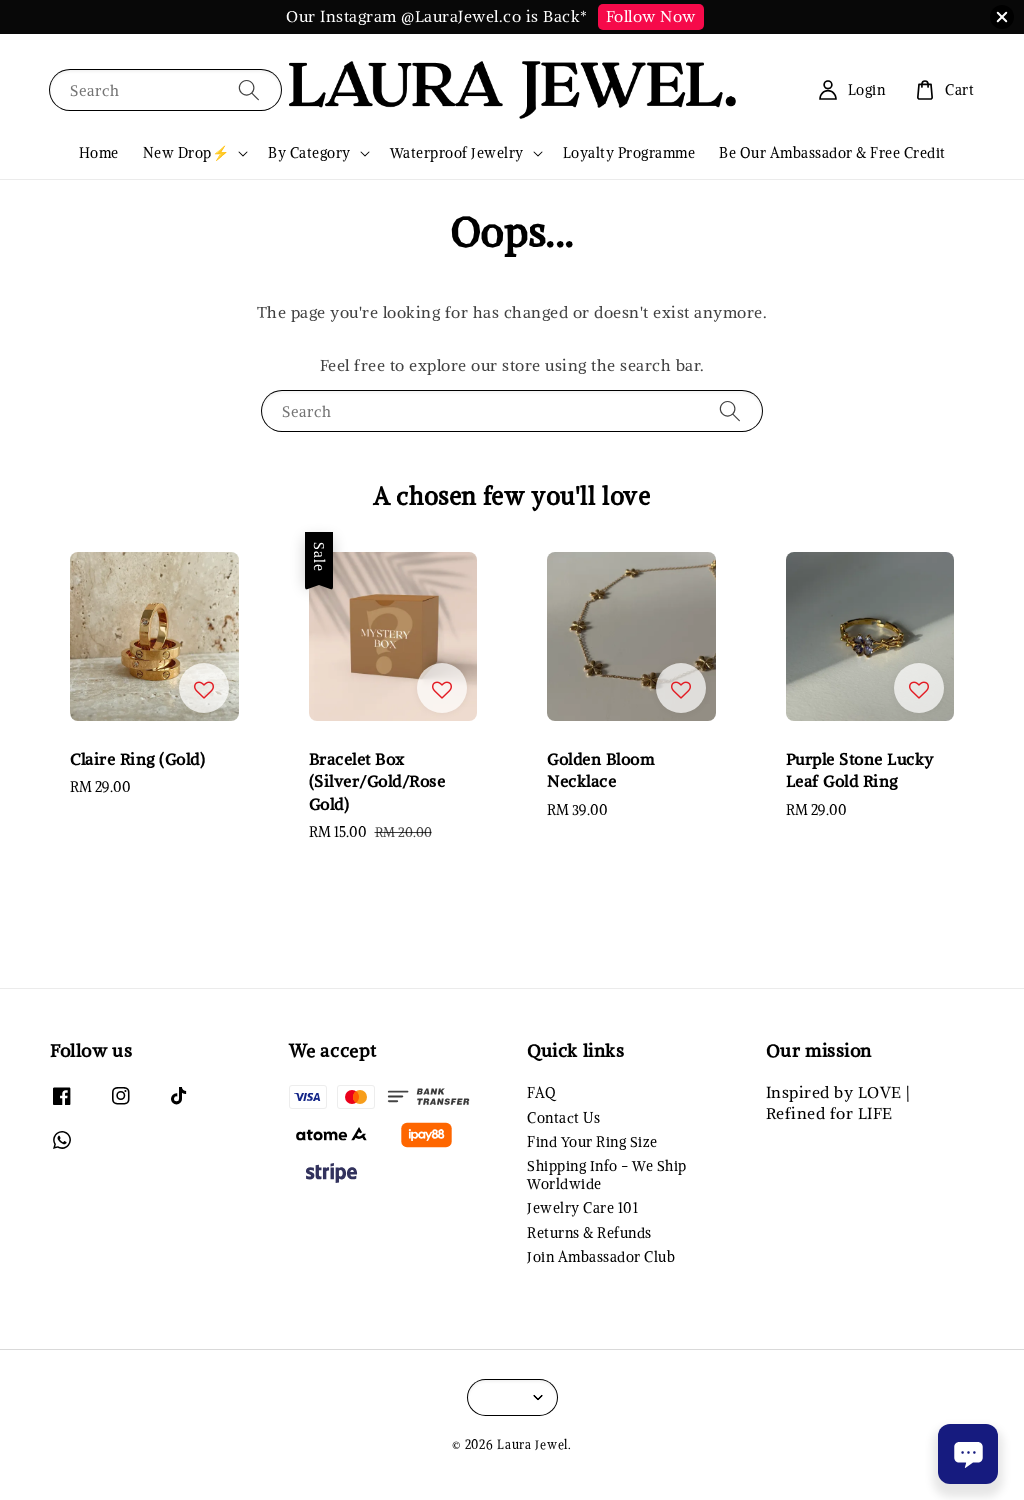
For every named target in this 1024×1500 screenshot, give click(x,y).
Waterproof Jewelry (457, 153)
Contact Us (563, 1118)
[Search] (249, 89)
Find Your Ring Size (592, 1142)
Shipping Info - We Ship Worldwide (607, 1175)
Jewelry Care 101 (582, 1208)
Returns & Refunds (589, 1233)
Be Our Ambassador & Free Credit (832, 153)
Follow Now (651, 16)
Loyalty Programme (629, 153)
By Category (309, 153)
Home (99, 153)
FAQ (541, 1093)
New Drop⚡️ (186, 153)
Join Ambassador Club (601, 1257)
